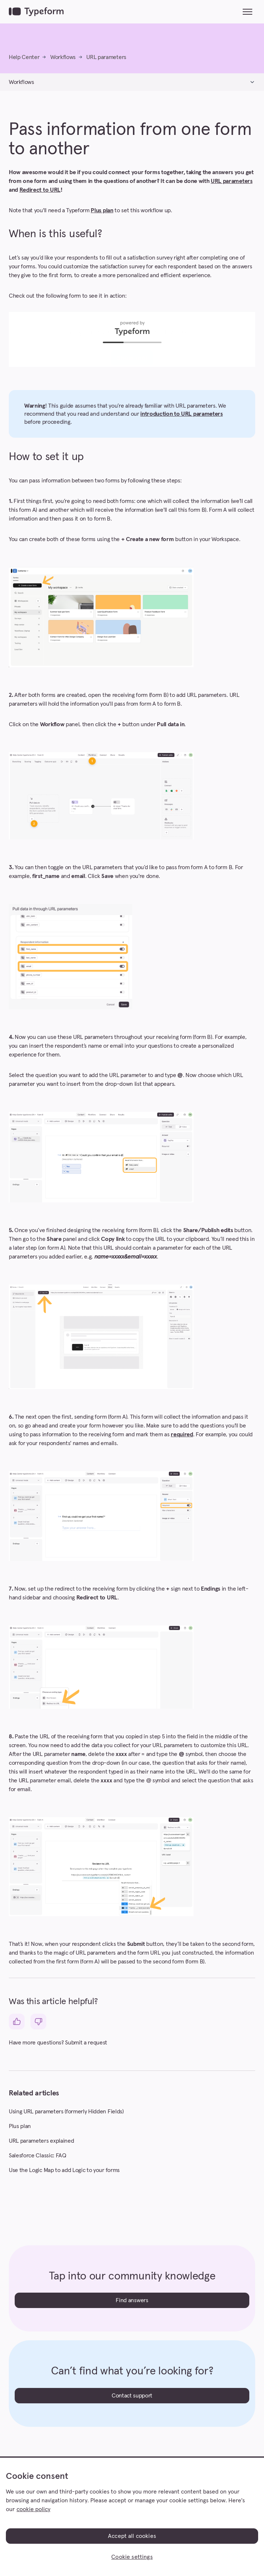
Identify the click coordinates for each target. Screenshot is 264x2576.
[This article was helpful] (17, 2021)
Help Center (24, 57)
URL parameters (106, 57)
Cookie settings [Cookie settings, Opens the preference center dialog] (131, 2557)
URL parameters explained (41, 2141)
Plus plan (102, 210)
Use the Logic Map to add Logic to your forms (64, 2170)
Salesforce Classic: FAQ (37, 2155)
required (182, 1434)
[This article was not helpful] (38, 2021)
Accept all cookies (132, 2536)
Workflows (63, 57)
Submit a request (86, 2043)
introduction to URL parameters (181, 414)
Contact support (132, 2396)
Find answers (132, 2300)
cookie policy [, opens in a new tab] (33, 2509)
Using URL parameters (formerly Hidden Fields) (66, 2111)
